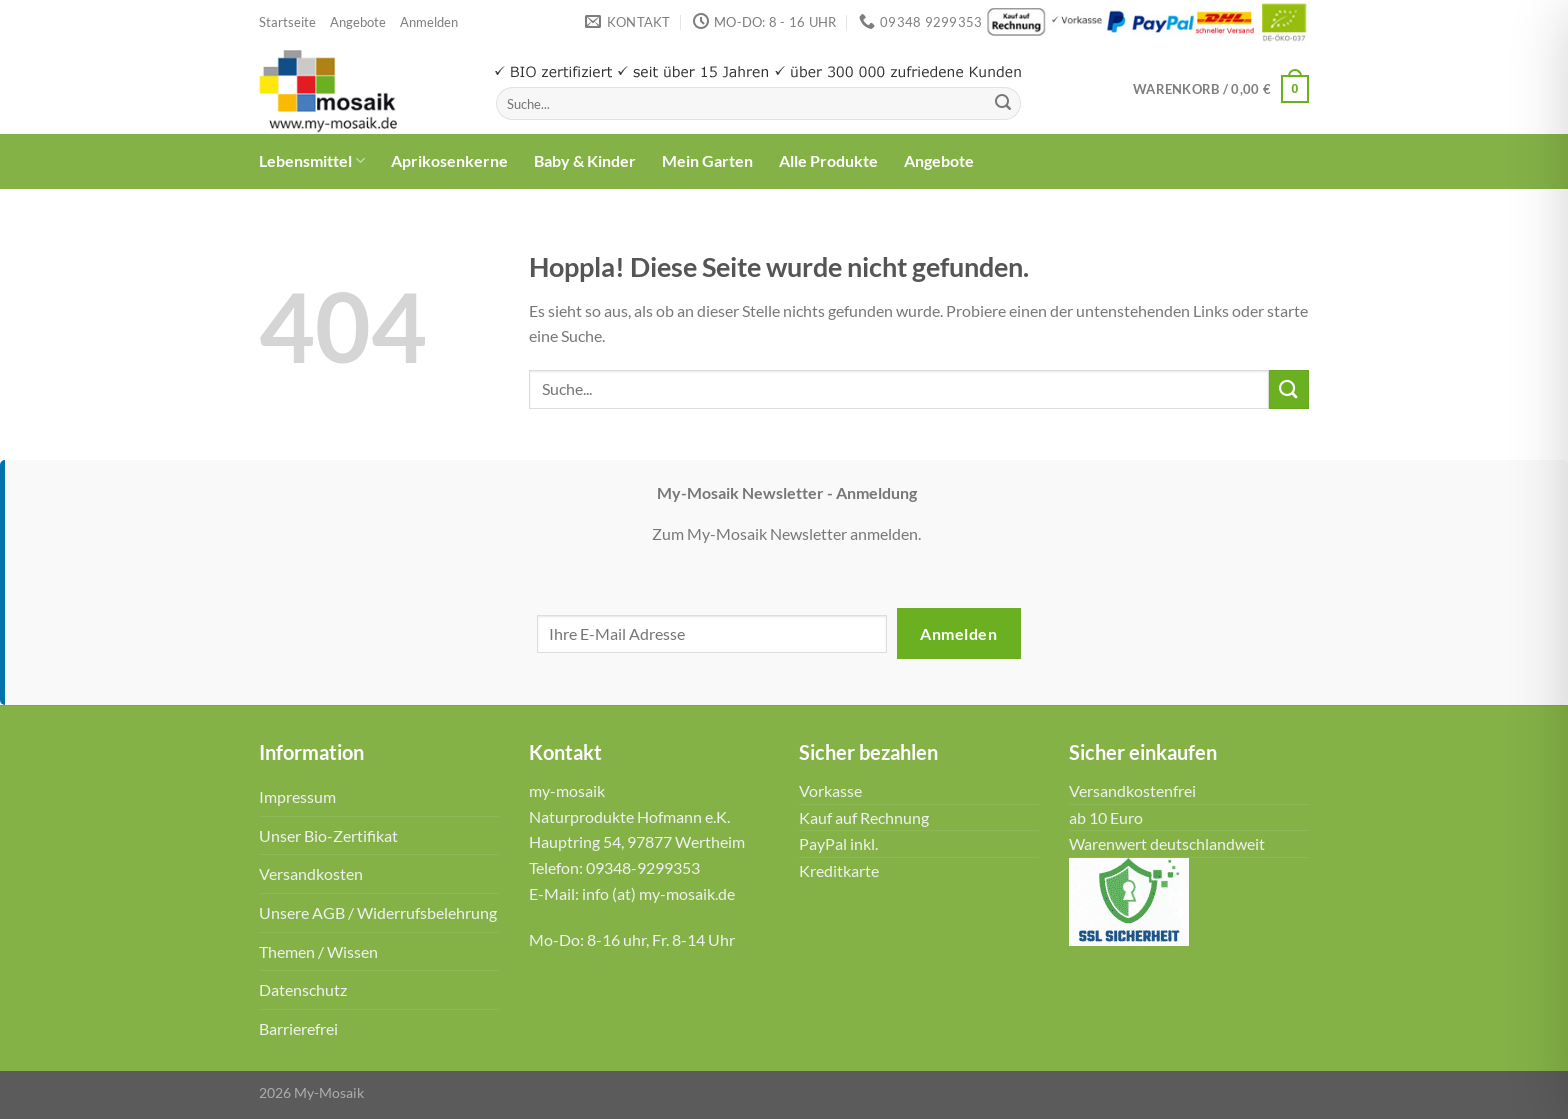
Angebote (358, 22)
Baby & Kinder (585, 160)
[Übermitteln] (1003, 104)
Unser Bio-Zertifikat (328, 835)
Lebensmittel (312, 161)
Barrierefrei (298, 1028)
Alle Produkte (828, 160)
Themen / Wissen (318, 951)
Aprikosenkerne (449, 160)
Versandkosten (311, 873)
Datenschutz (303, 989)
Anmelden (958, 633)
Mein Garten (707, 160)
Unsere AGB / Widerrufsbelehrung (378, 912)
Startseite (287, 22)
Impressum (297, 796)
